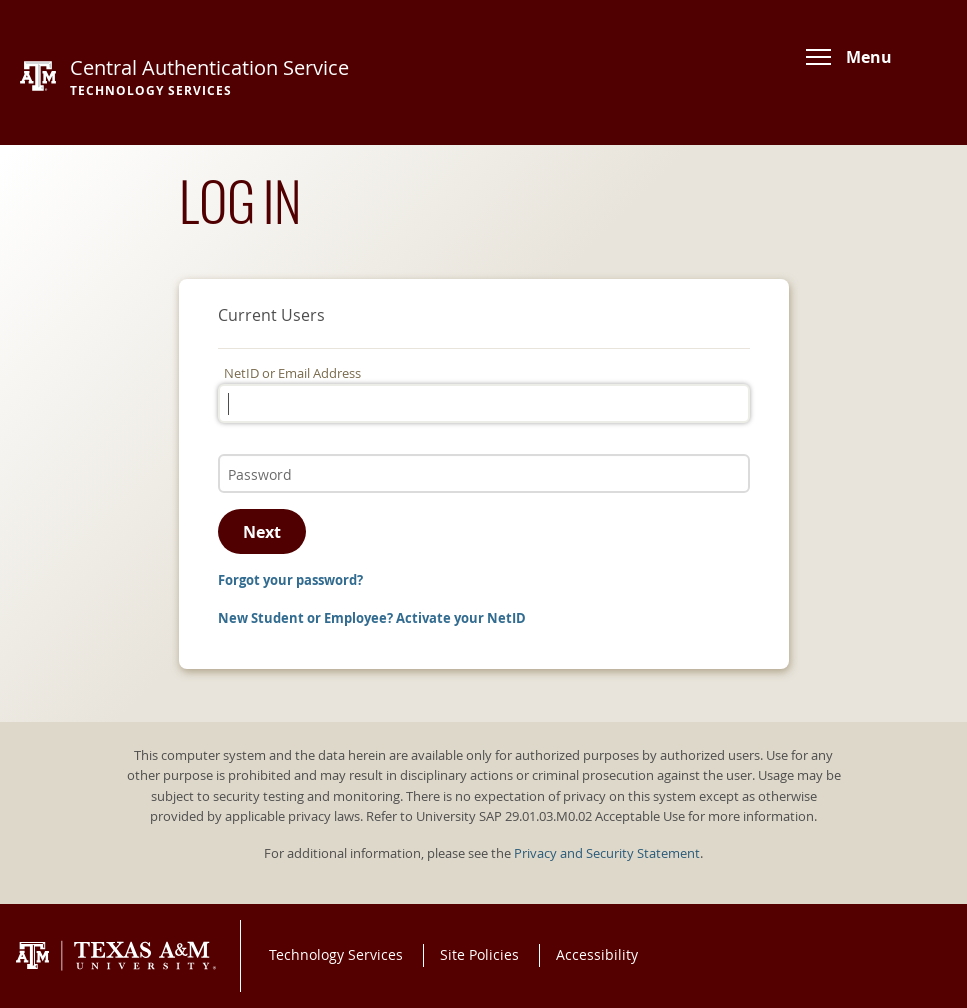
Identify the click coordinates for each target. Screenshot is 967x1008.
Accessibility (597, 954)
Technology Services (336, 954)
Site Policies (479, 954)
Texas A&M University (116, 956)
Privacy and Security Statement (607, 853)
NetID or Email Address (292, 373)
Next (262, 532)
